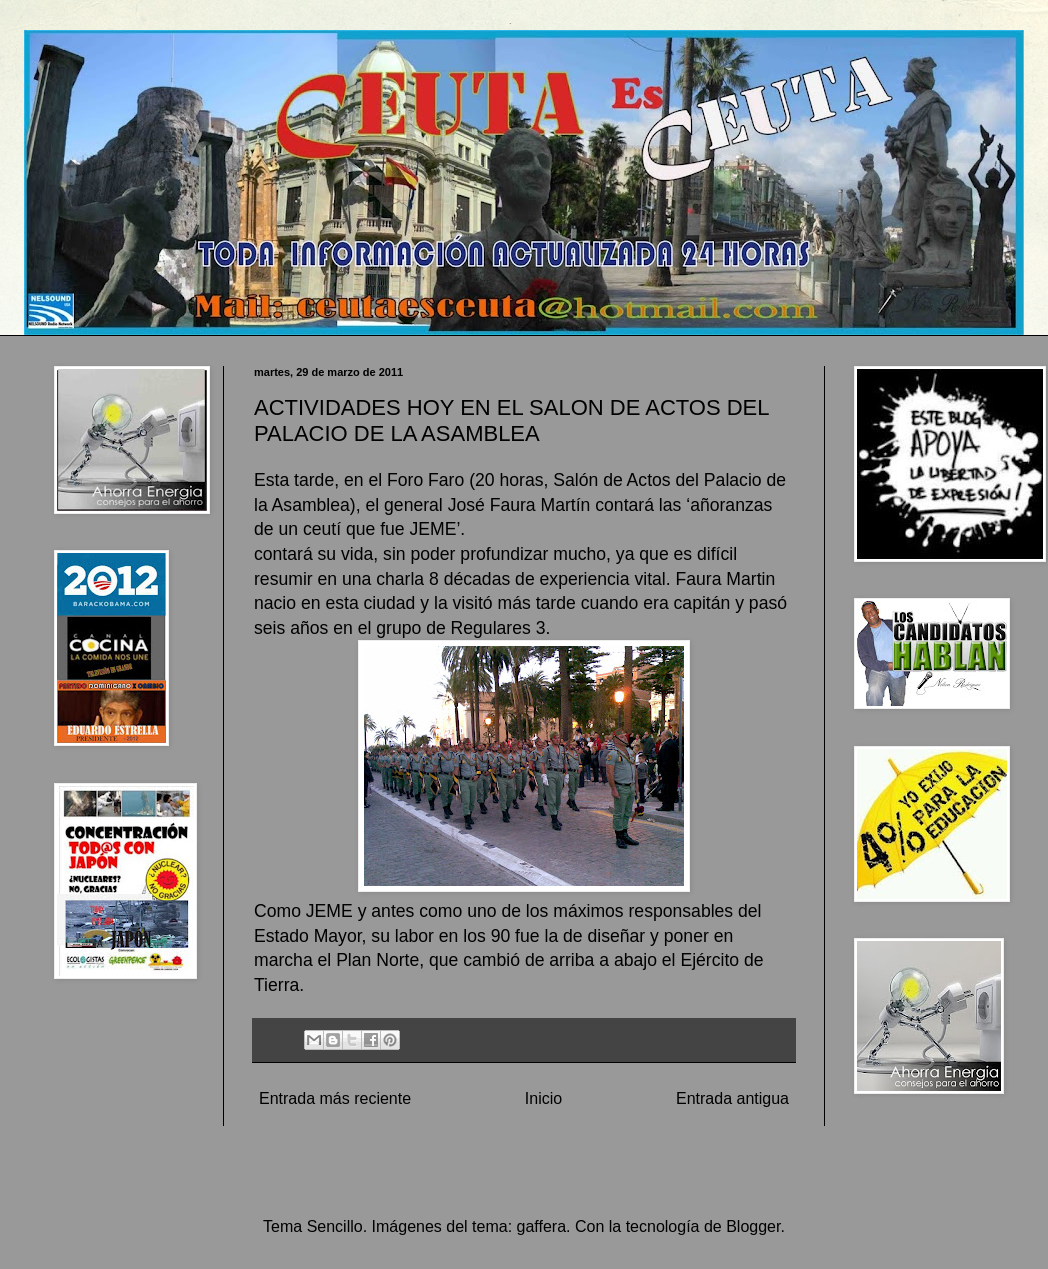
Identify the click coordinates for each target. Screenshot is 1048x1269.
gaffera (542, 1226)
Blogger (753, 1226)
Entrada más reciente (335, 1098)
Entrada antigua (732, 1098)
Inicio (543, 1098)
